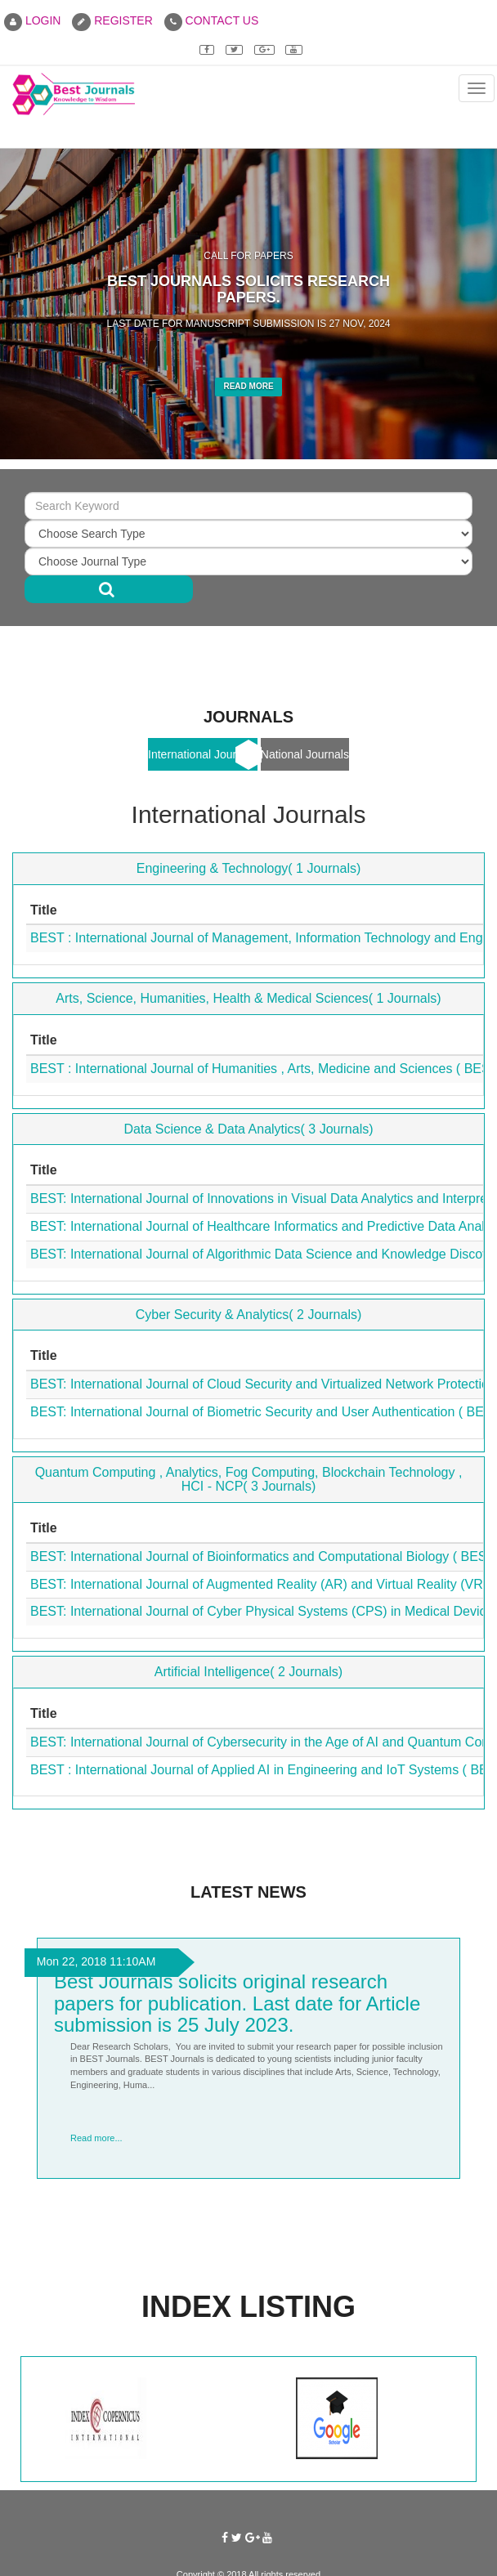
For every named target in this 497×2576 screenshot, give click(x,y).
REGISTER (112, 20)
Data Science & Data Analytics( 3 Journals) (248, 1129)
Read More (248, 386)
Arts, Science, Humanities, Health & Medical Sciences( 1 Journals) (248, 998)
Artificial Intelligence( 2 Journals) (248, 1672)
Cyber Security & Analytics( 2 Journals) (249, 1315)
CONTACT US (211, 20)
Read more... (96, 2138)
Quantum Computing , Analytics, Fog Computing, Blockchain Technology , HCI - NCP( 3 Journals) (249, 1479)
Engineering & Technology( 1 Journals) (249, 868)
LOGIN (32, 20)
